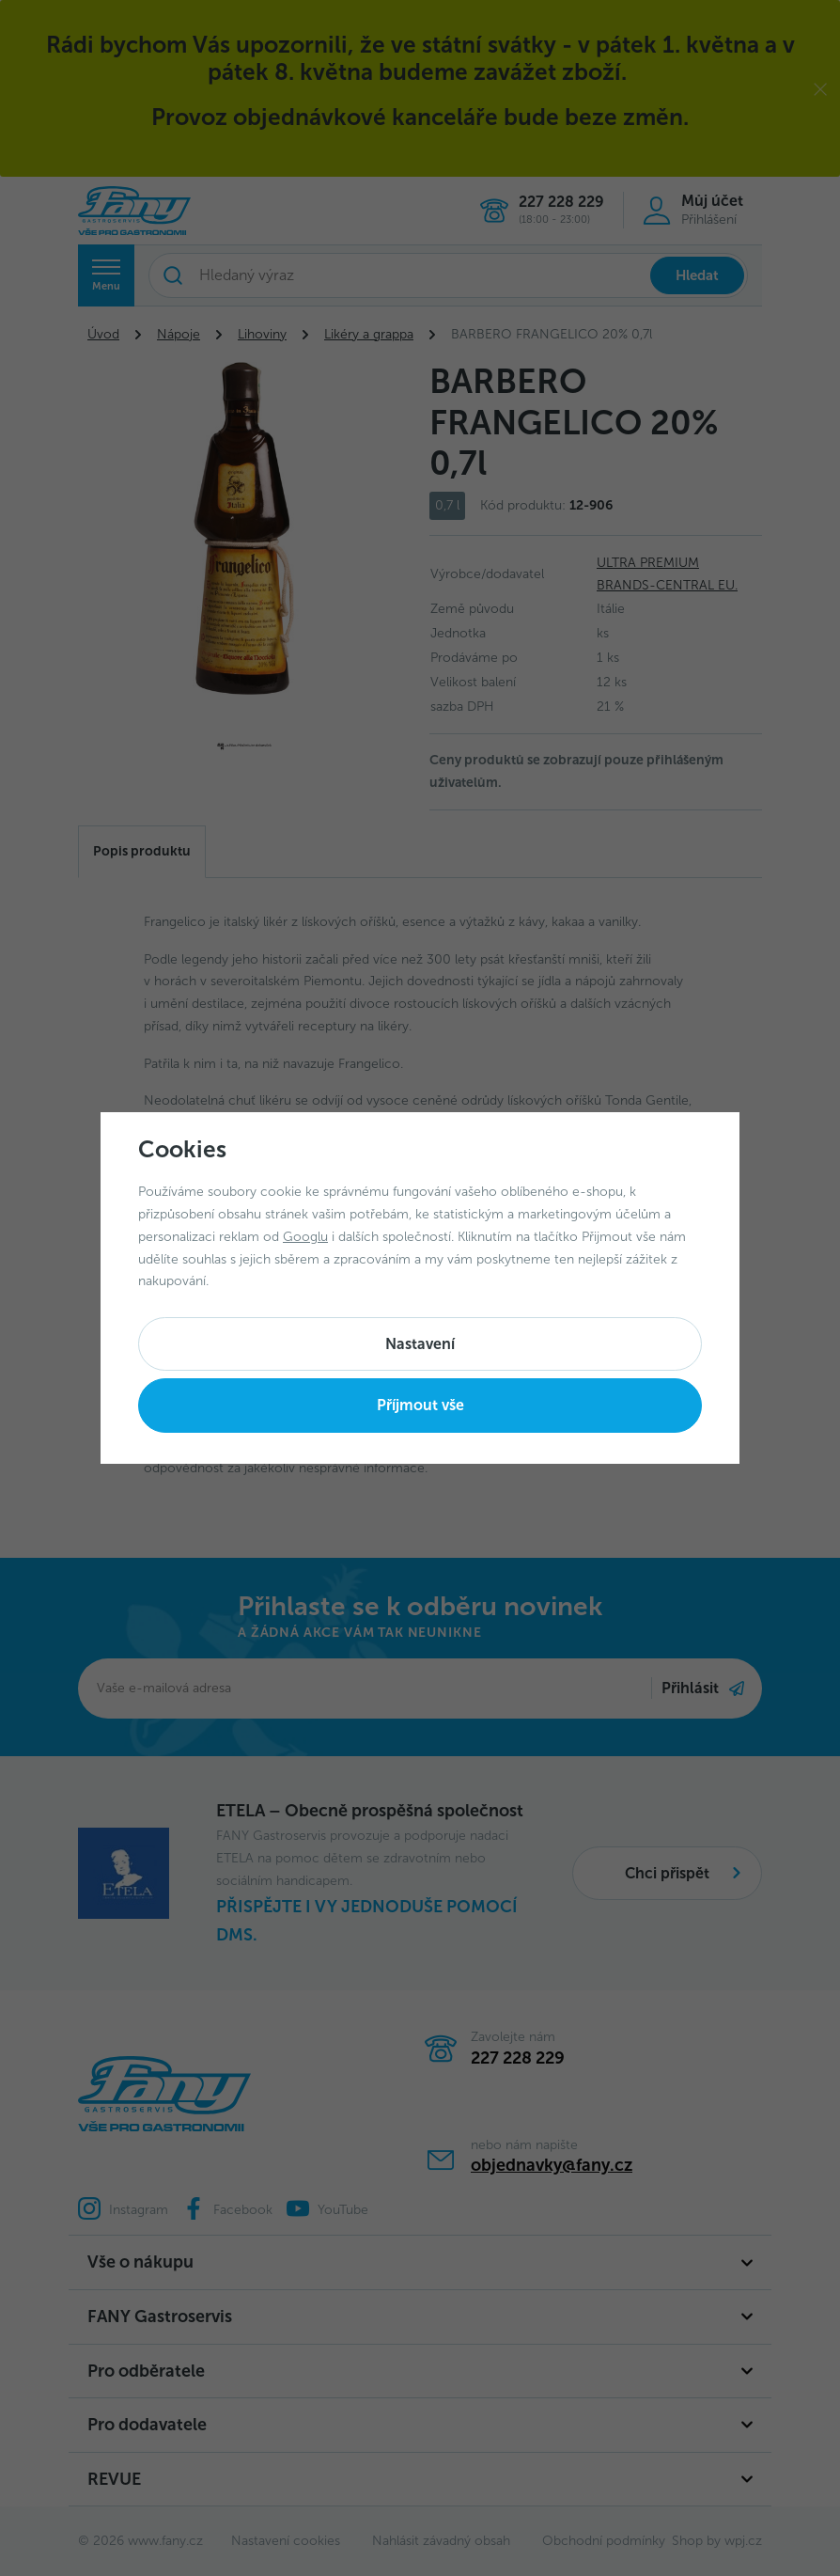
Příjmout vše (420, 1405)
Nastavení (420, 1344)
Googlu (305, 1237)
